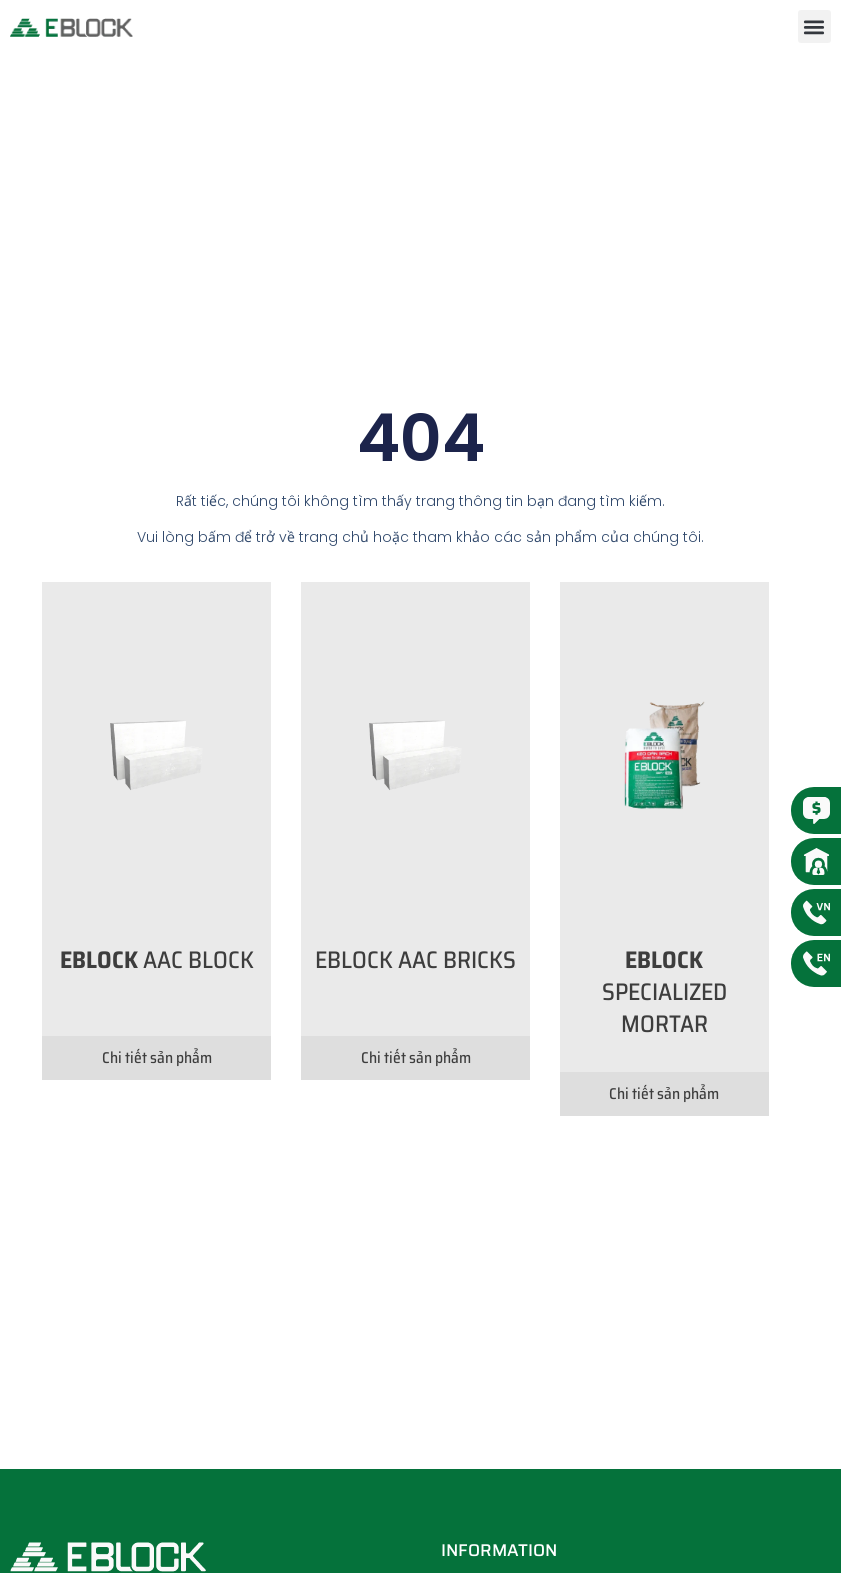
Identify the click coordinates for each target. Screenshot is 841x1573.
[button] (814, 26)
